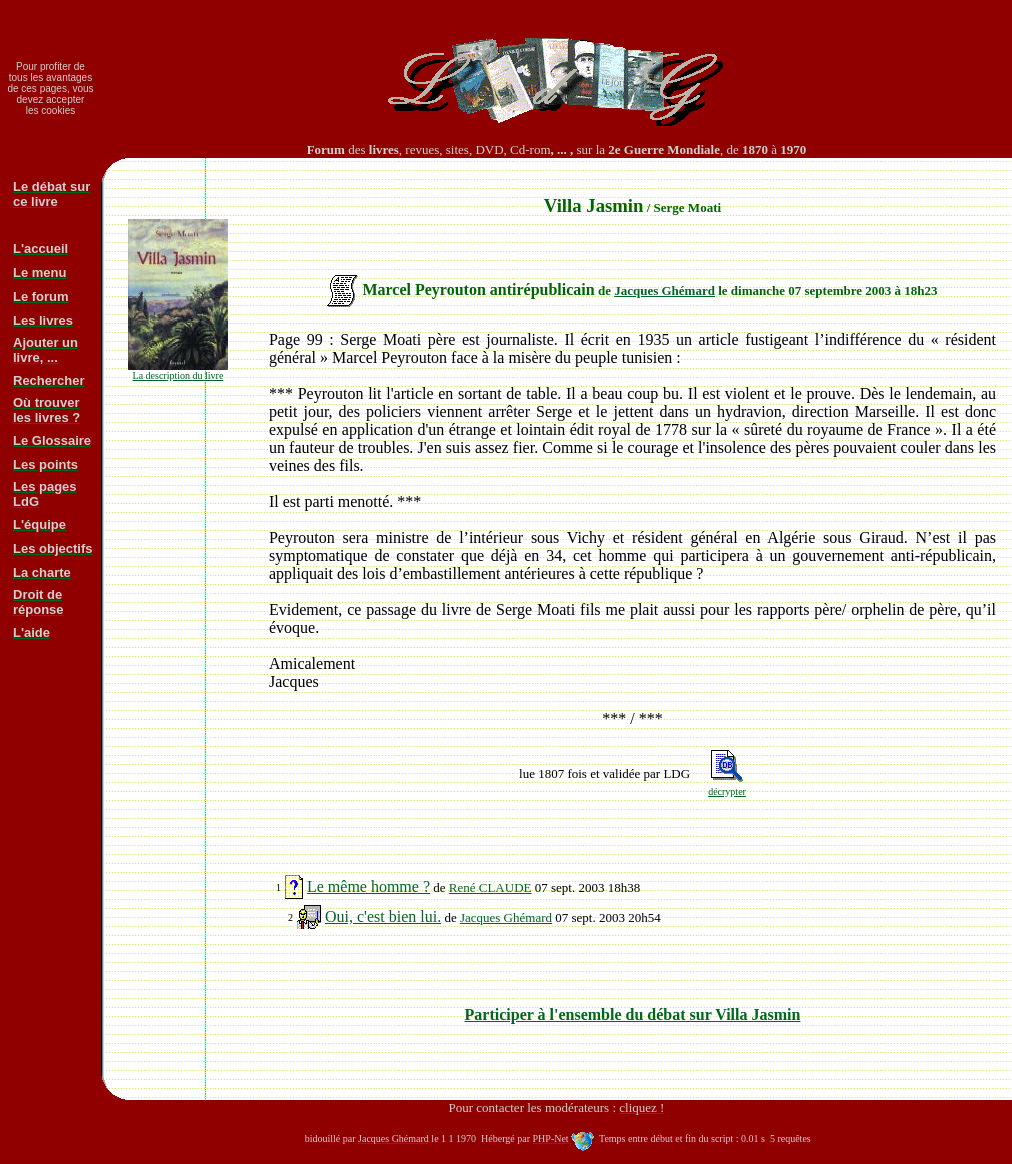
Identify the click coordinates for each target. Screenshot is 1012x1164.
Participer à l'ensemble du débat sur (633, 1014)
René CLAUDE (490, 887)
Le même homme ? (368, 886)
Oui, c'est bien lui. (383, 916)
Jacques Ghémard (664, 290)
